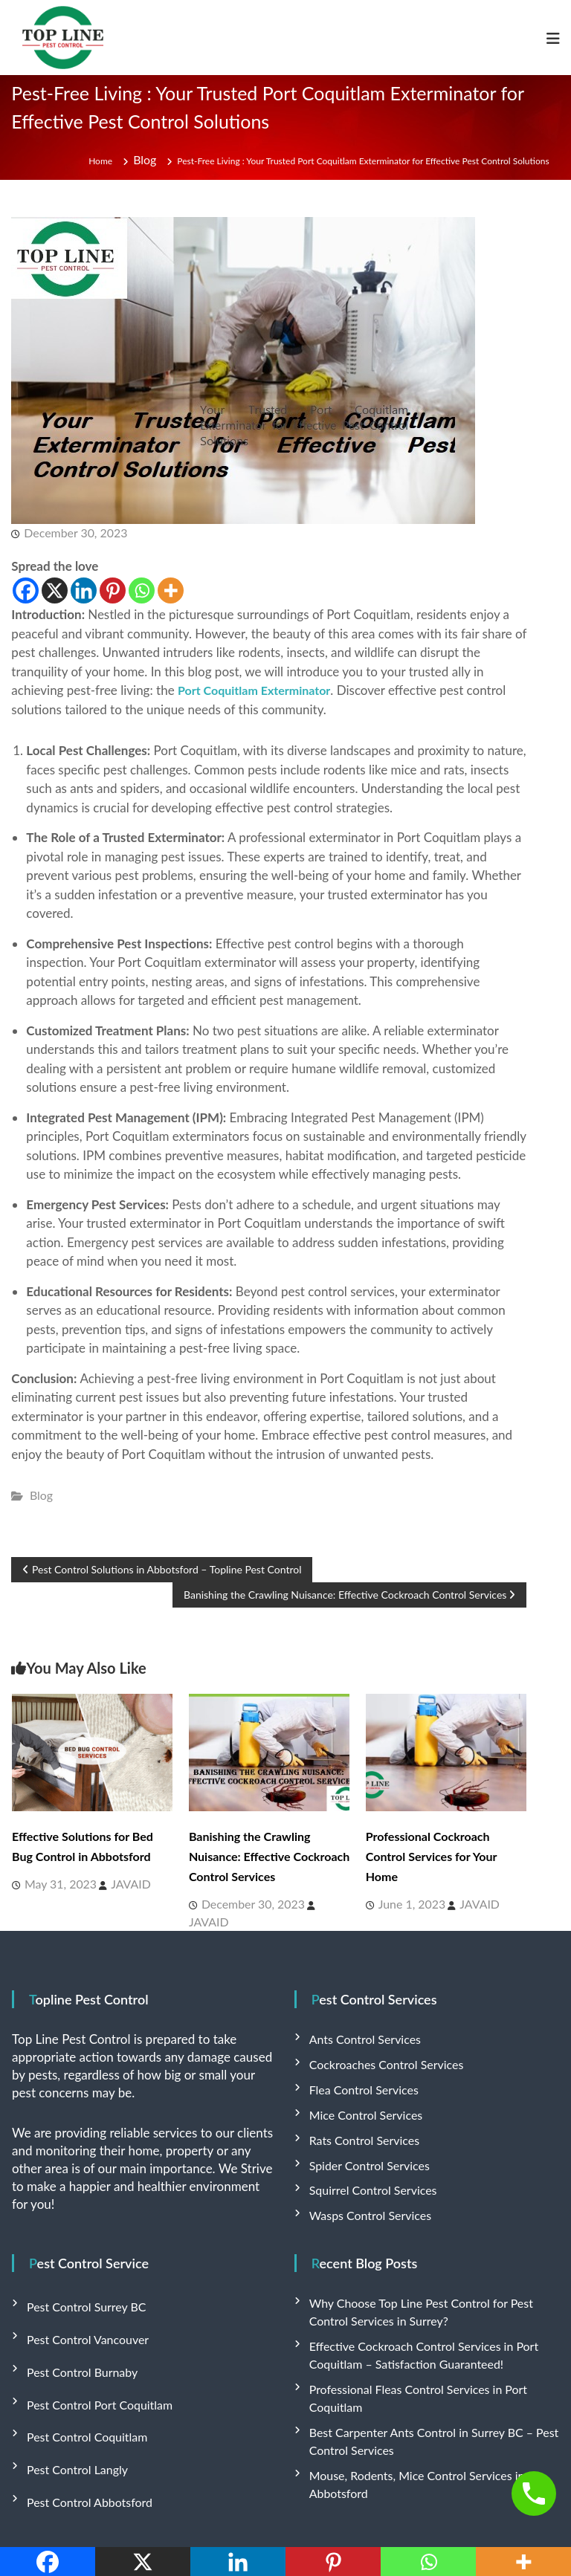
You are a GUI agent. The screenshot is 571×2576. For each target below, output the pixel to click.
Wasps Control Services (362, 2193)
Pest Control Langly (72, 2409)
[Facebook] (26, 586)
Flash (287, 2522)
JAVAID (108, 1877)
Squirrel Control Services (365, 2170)
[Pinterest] (113, 586)
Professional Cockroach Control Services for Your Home (439, 1851)
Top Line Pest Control (127, 2522)
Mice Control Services (359, 2100)
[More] (171, 586)
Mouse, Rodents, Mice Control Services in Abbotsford (430, 2417)
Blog (147, 160)
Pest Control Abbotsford (82, 2435)
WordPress (427, 2522)
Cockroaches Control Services (377, 2054)
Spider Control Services (362, 2146)
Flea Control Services (357, 2077)
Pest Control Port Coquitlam (91, 2357)
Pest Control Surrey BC (79, 2279)
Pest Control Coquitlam (80, 2383)
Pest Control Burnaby (75, 2331)
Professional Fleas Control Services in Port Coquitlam (429, 2355)
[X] (55, 586)
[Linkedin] (84, 586)
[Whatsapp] (142, 586)
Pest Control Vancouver (80, 2305)
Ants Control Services (358, 2031)
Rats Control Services (357, 2123)
